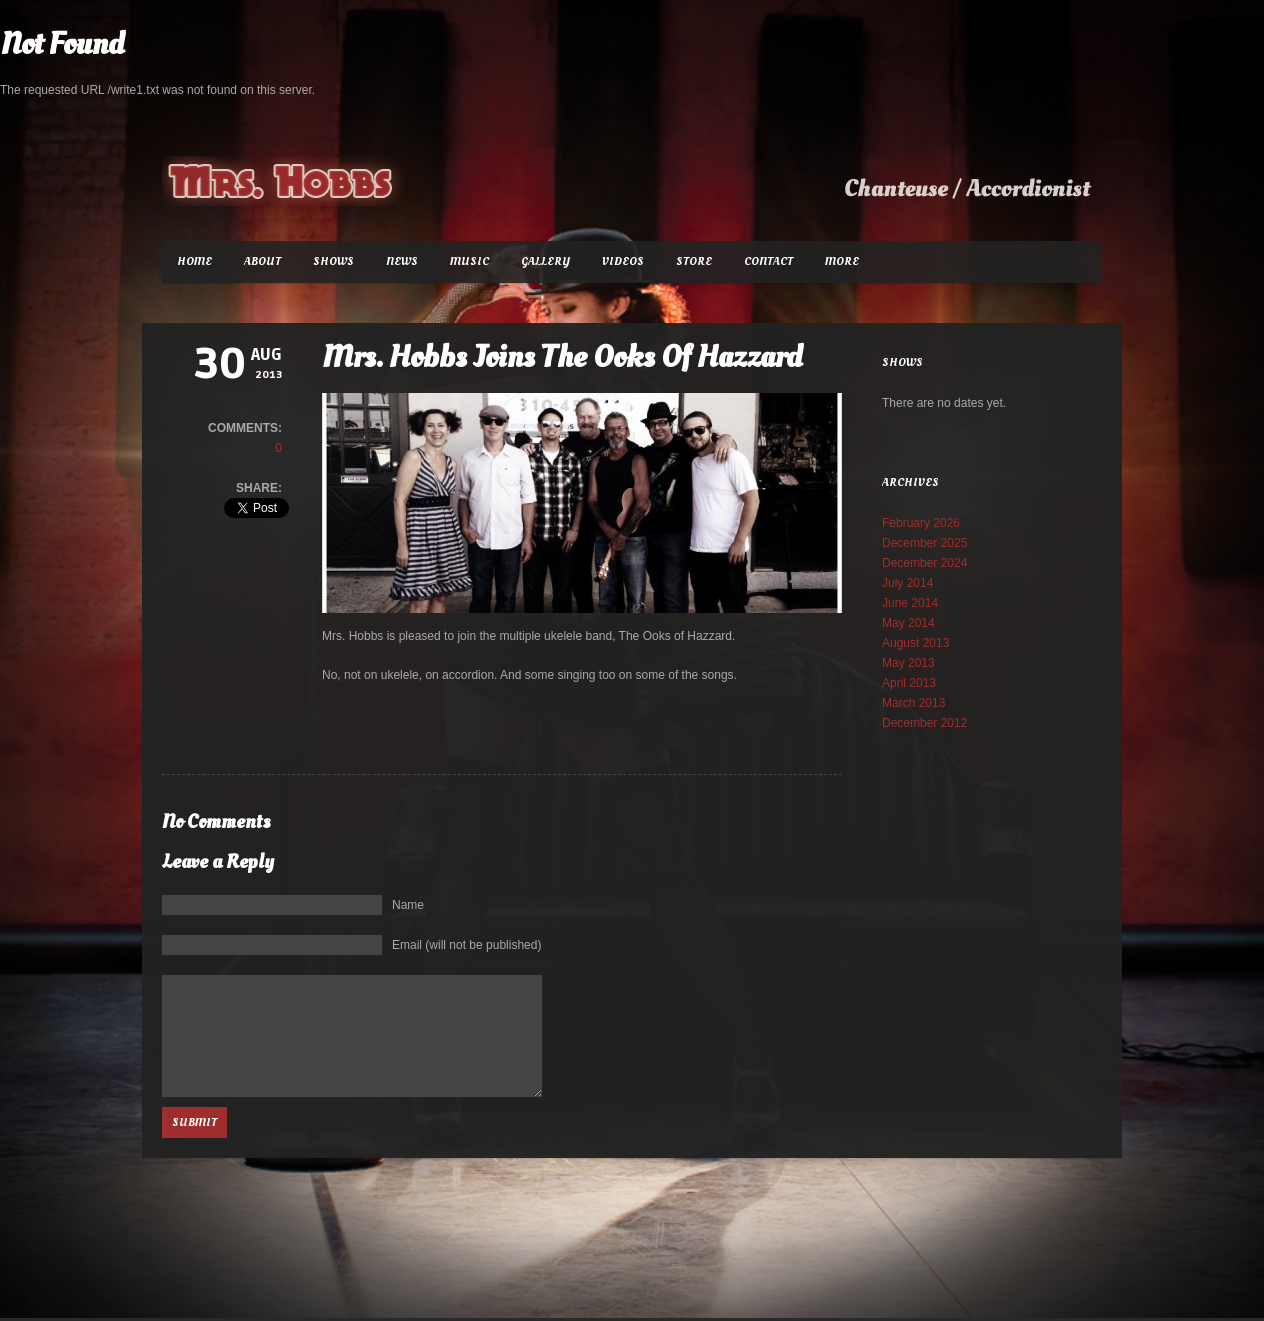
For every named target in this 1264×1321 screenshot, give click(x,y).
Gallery (545, 261)
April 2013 (909, 683)
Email (466, 945)
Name (408, 905)
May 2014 (908, 623)
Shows (333, 261)
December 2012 (924, 723)
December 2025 (924, 543)
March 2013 (913, 703)
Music (469, 261)
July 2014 (907, 583)
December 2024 (924, 563)
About (262, 261)
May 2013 (908, 663)
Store (694, 261)
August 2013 (915, 643)
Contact (768, 261)
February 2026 (921, 523)
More (842, 261)
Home (194, 261)
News (402, 261)
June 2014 (910, 603)
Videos (623, 261)
